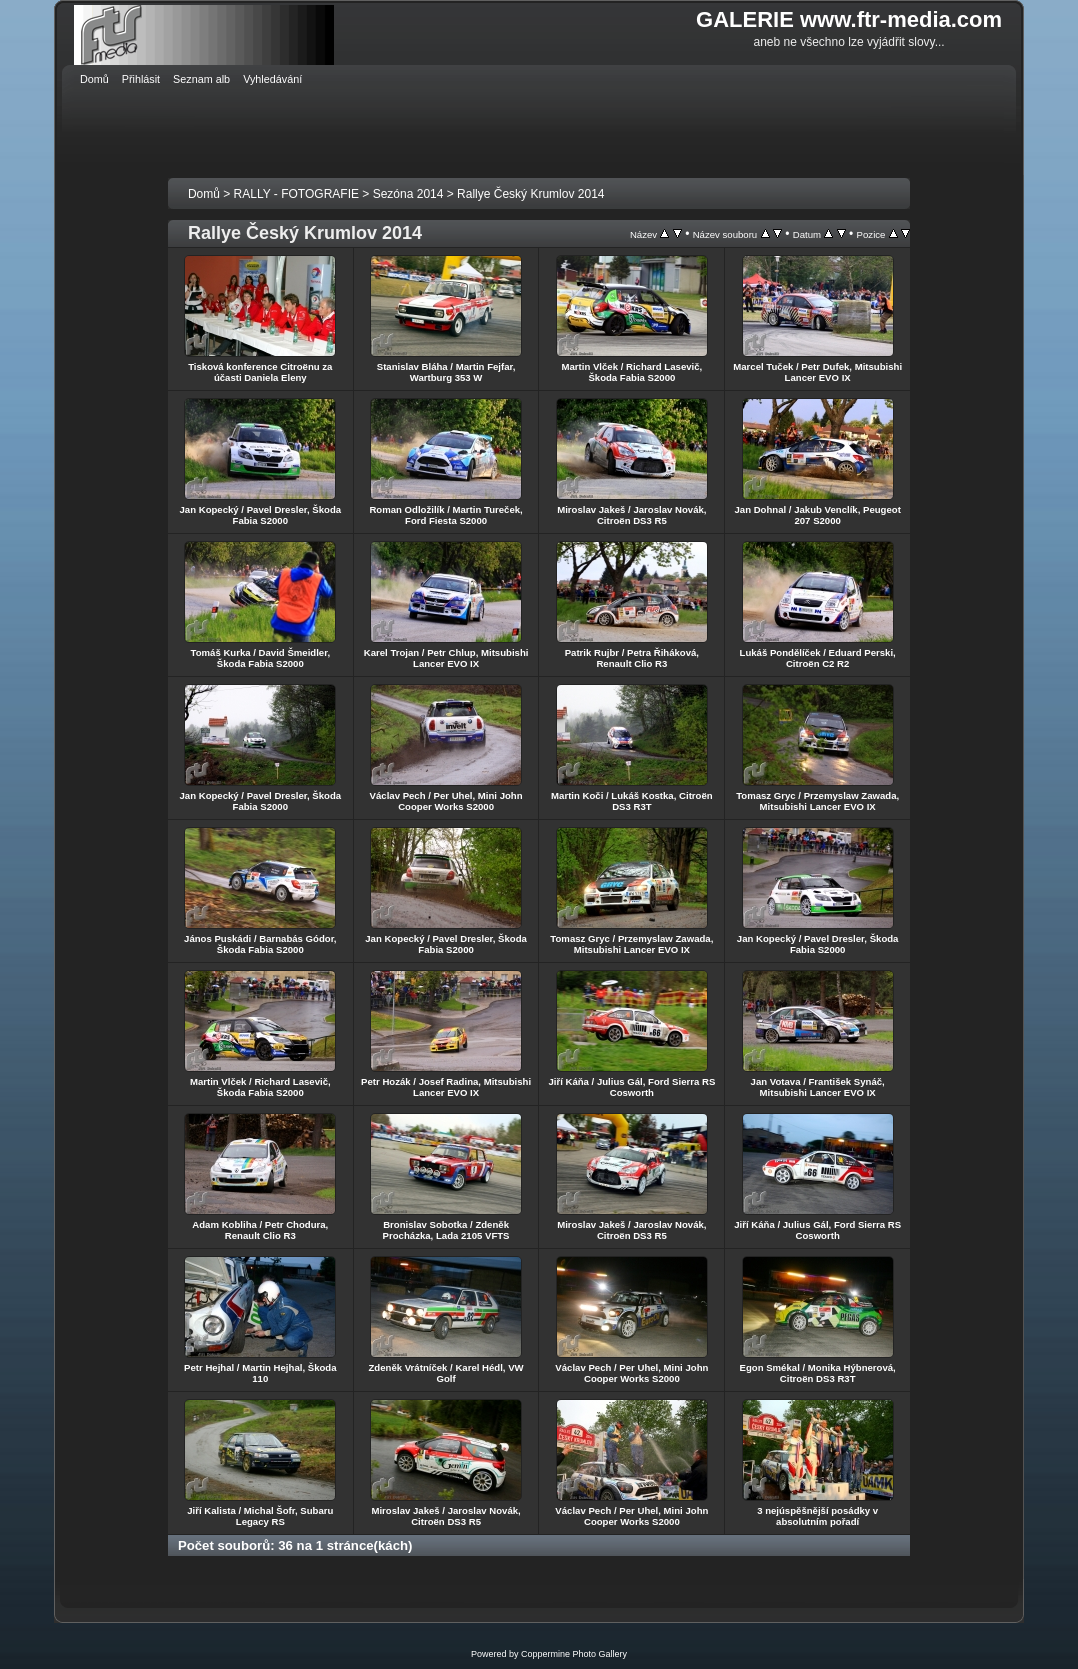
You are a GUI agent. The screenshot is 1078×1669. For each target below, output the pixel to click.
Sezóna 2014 (408, 194)
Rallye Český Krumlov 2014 (530, 194)
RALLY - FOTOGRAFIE (296, 194)
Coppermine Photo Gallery (574, 1654)
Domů (204, 194)
